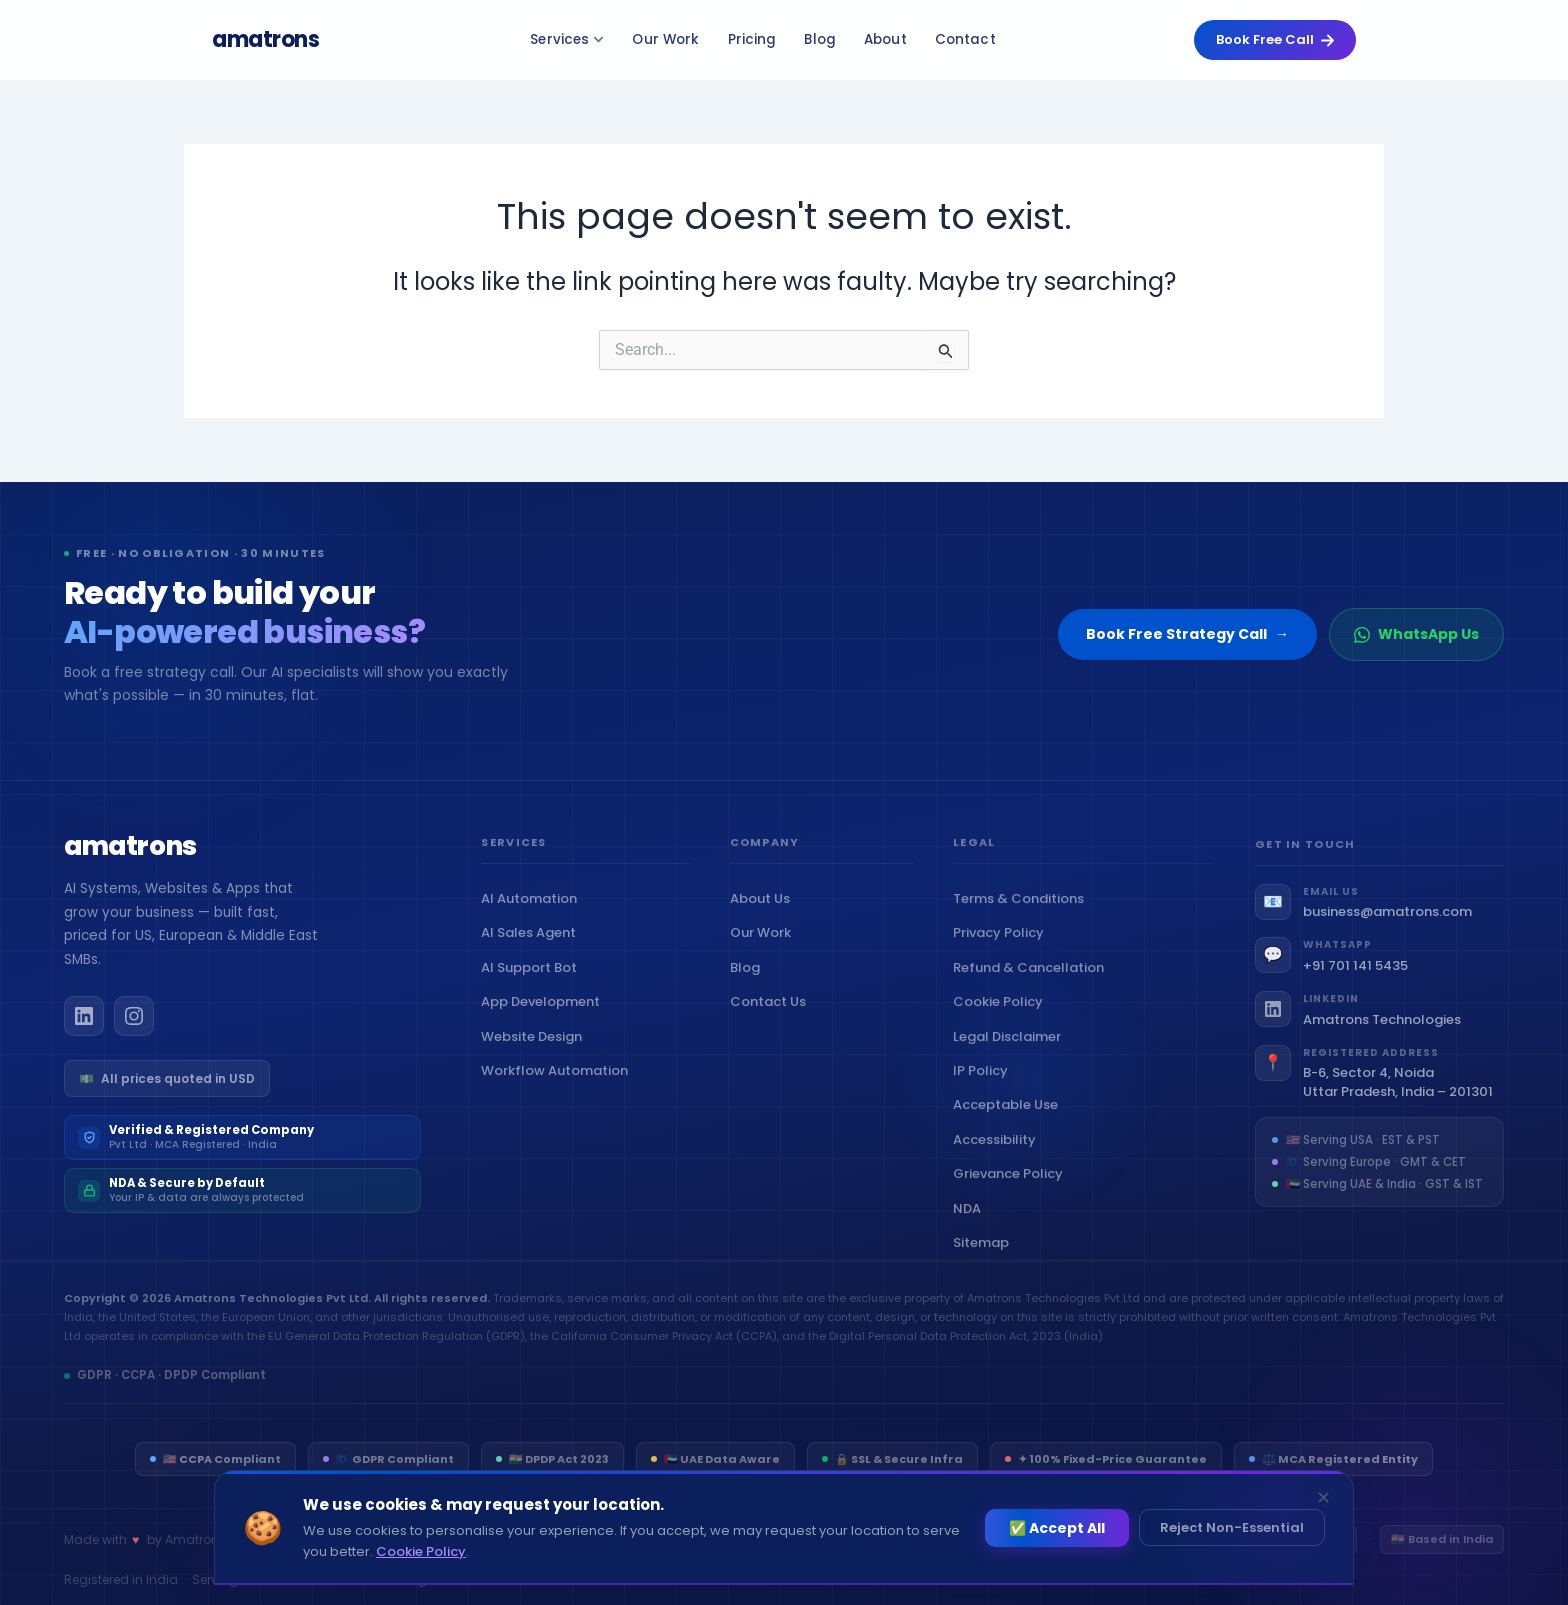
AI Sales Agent (533, 942)
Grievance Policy (1012, 1194)
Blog (820, 39)
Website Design (536, 1045)
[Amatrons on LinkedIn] (84, 1025)
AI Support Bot (533, 976)
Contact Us (772, 1017)
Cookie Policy (1002, 1022)
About (885, 39)
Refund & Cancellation (1033, 987)
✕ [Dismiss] (1323, 1497)
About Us (764, 914)
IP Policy (985, 1090)
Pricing (752, 39)
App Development (545, 1010)
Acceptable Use (1010, 1125)
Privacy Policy (1003, 953)
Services (567, 39)
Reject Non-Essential (1232, 1527)
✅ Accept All (1057, 1528)
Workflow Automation (559, 1079)
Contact (965, 39)
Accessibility (999, 1159)
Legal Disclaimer (1011, 1056)
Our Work (665, 39)
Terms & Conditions (1023, 918)
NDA (971, 1228)
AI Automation (533, 907)
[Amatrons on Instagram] (134, 1025)
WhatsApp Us (1416, 634)
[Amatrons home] (130, 857)
